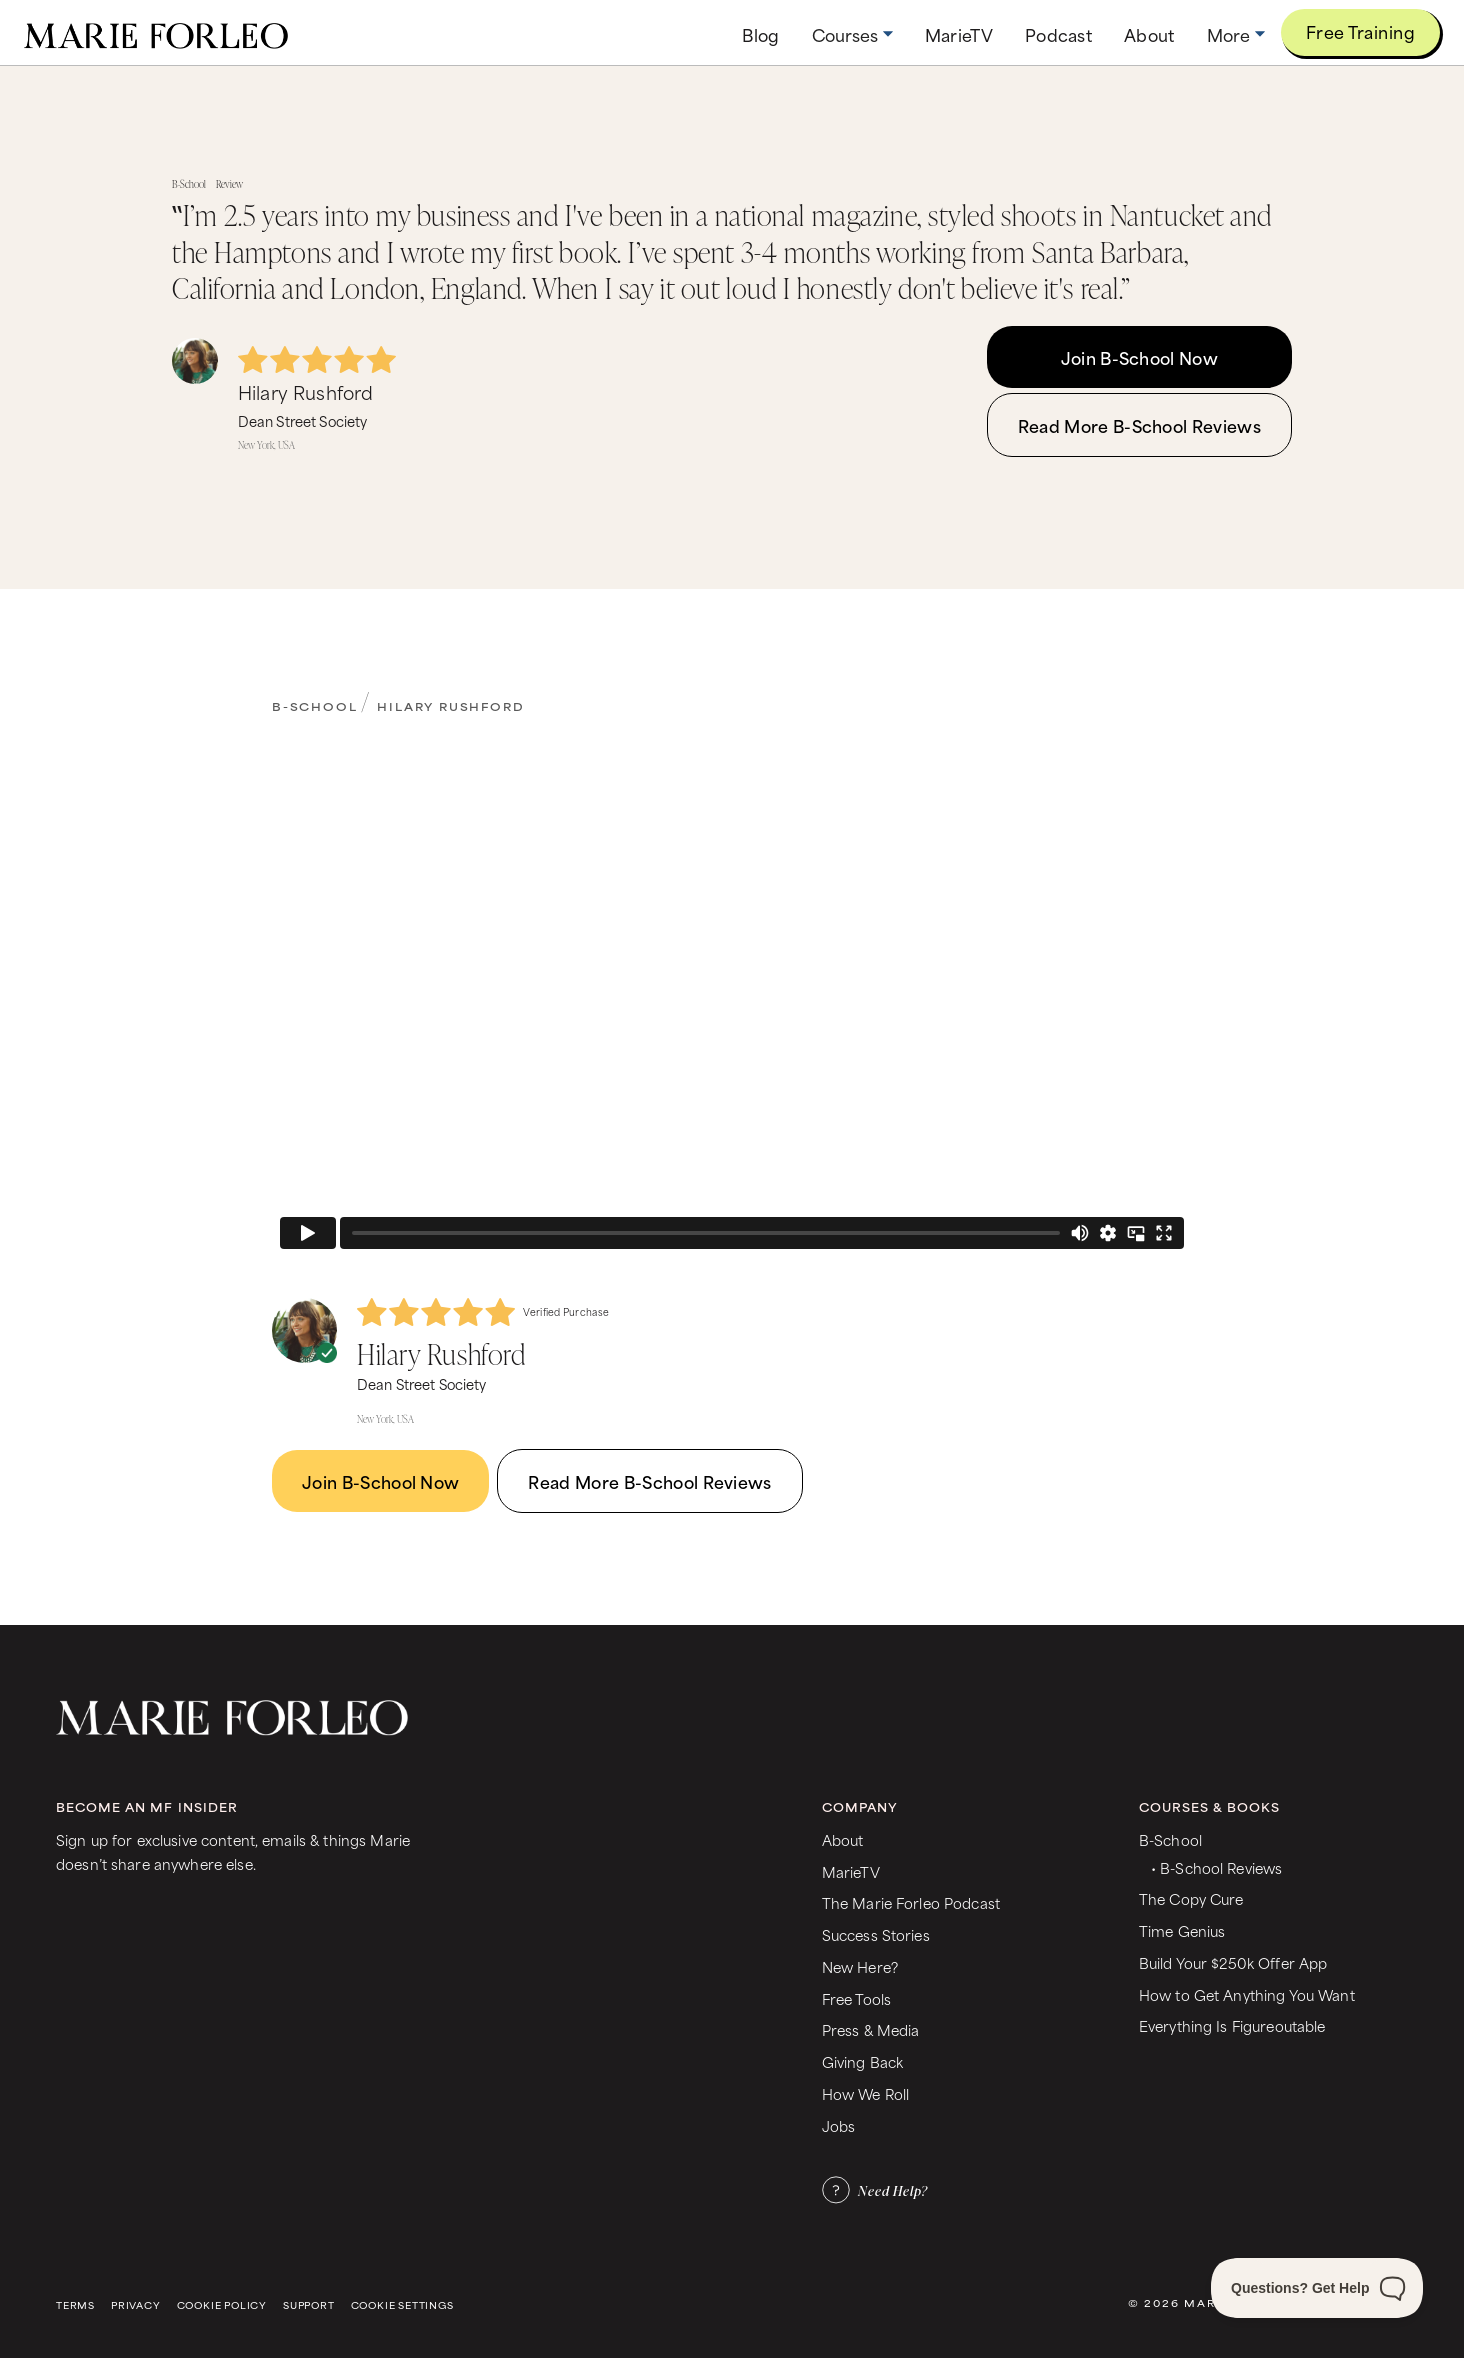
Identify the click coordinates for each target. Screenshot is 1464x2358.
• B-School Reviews (1216, 1867)
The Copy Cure (1191, 1898)
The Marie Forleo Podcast (911, 1902)
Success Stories (876, 1934)
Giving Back (863, 2061)
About (843, 1839)
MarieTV (851, 1871)
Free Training (1360, 31)
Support (309, 2305)
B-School (314, 706)
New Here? (860, 1966)
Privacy (136, 2305)
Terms (75, 2305)
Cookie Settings (402, 2305)
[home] (156, 32)
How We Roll (866, 2093)
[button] (852, 34)
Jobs (839, 2125)
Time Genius (1182, 1930)
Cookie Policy (222, 2305)
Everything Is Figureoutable (1232, 2025)
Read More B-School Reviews (1139, 425)
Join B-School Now (1139, 357)
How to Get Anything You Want (1247, 1994)
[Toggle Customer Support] (1317, 2288)
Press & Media (871, 2029)
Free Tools (856, 1998)
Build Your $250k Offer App (1233, 1962)
